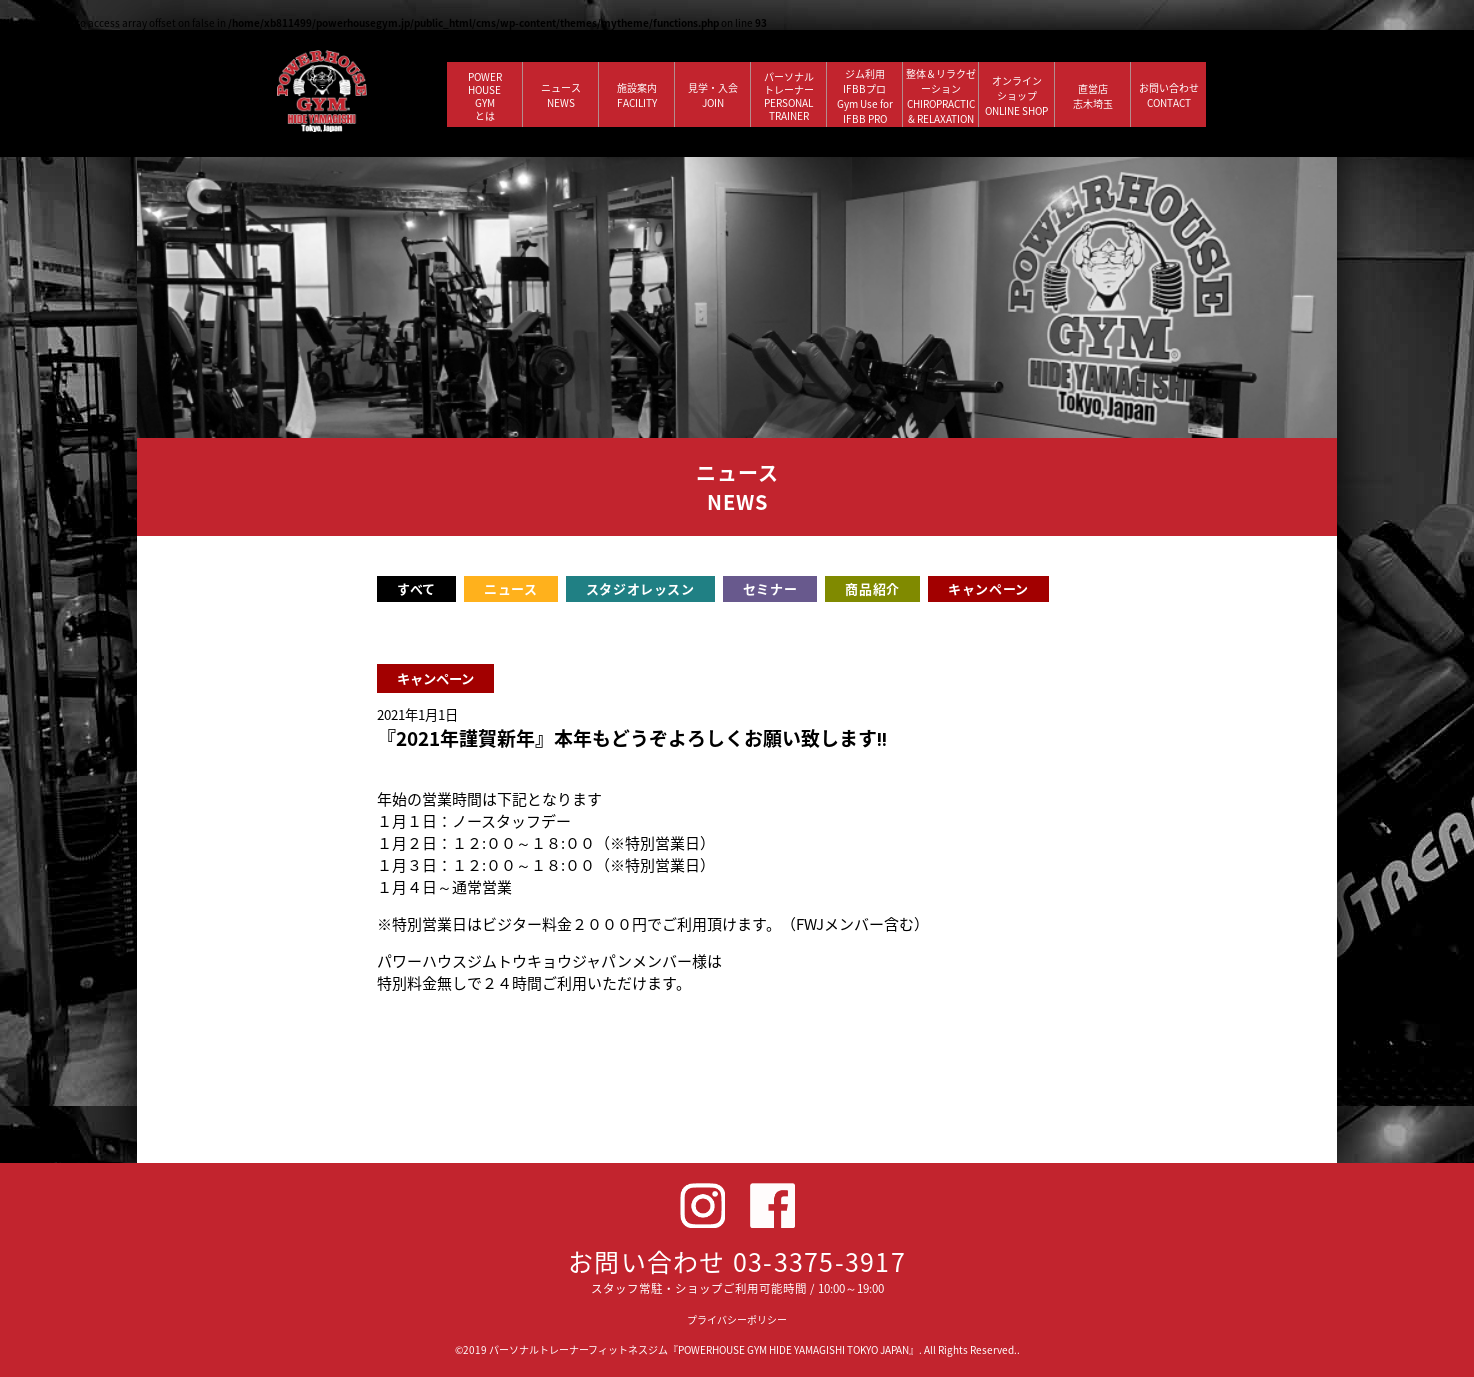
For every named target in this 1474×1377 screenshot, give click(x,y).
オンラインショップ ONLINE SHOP (1016, 95)
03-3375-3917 (819, 1261)
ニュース (511, 588)
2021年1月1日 (417, 714)
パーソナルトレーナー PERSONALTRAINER (789, 96)
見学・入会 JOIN (713, 95)
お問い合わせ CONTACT (1169, 95)
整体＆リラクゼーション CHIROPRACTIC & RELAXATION (941, 96)
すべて (416, 588)
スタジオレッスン (640, 588)
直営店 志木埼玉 (1093, 96)
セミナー (770, 588)
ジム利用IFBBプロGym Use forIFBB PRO (865, 96)
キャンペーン (988, 588)
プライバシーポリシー (737, 1319)
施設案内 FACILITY (637, 95)
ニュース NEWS (561, 95)
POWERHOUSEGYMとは (485, 96)
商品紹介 (872, 588)
